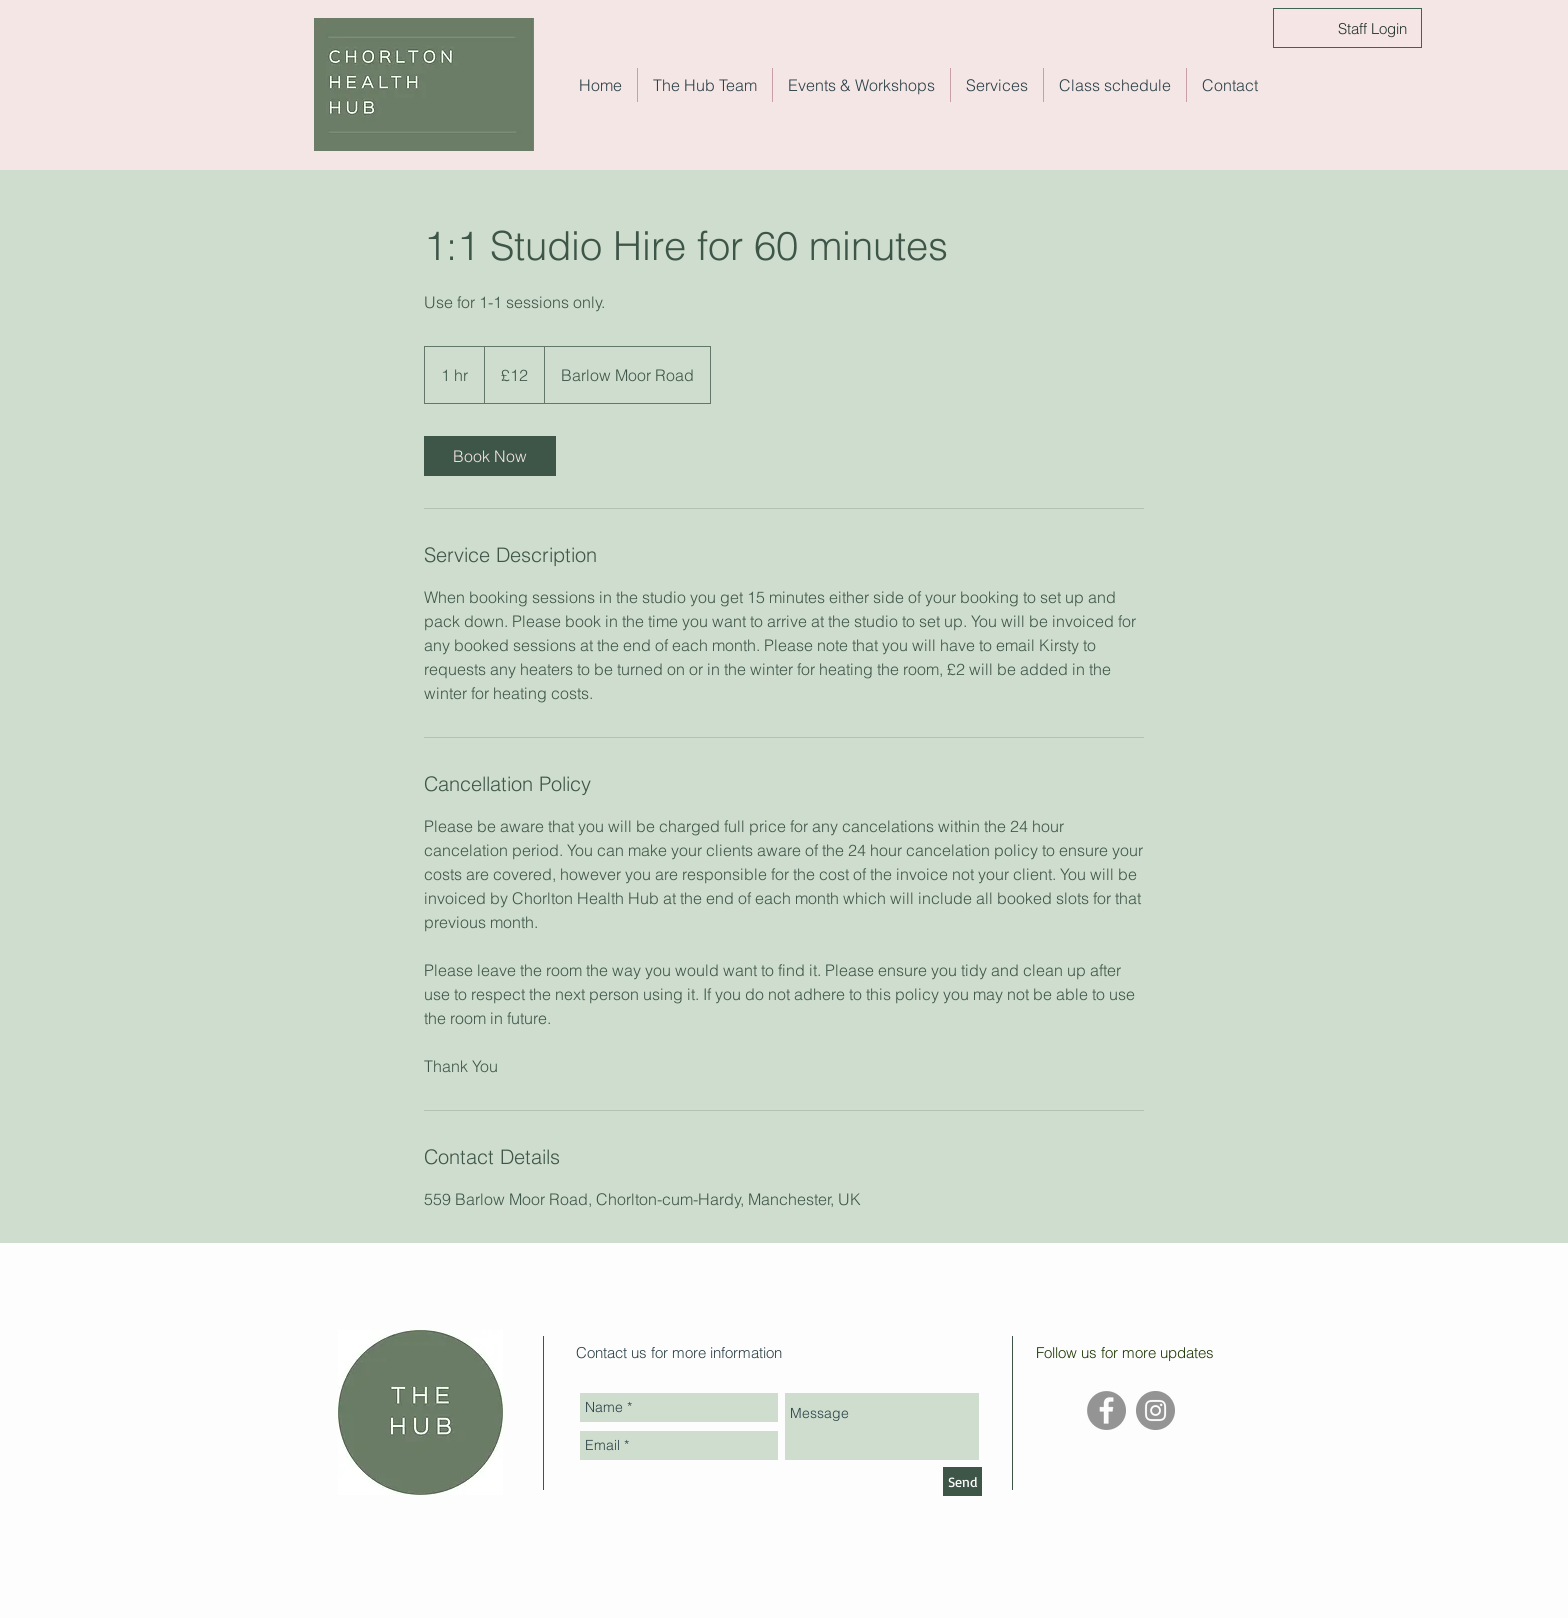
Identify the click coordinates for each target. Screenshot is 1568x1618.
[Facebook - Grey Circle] (1106, 1410)
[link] (490, 456)
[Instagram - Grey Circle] (1155, 1410)
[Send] (962, 1481)
